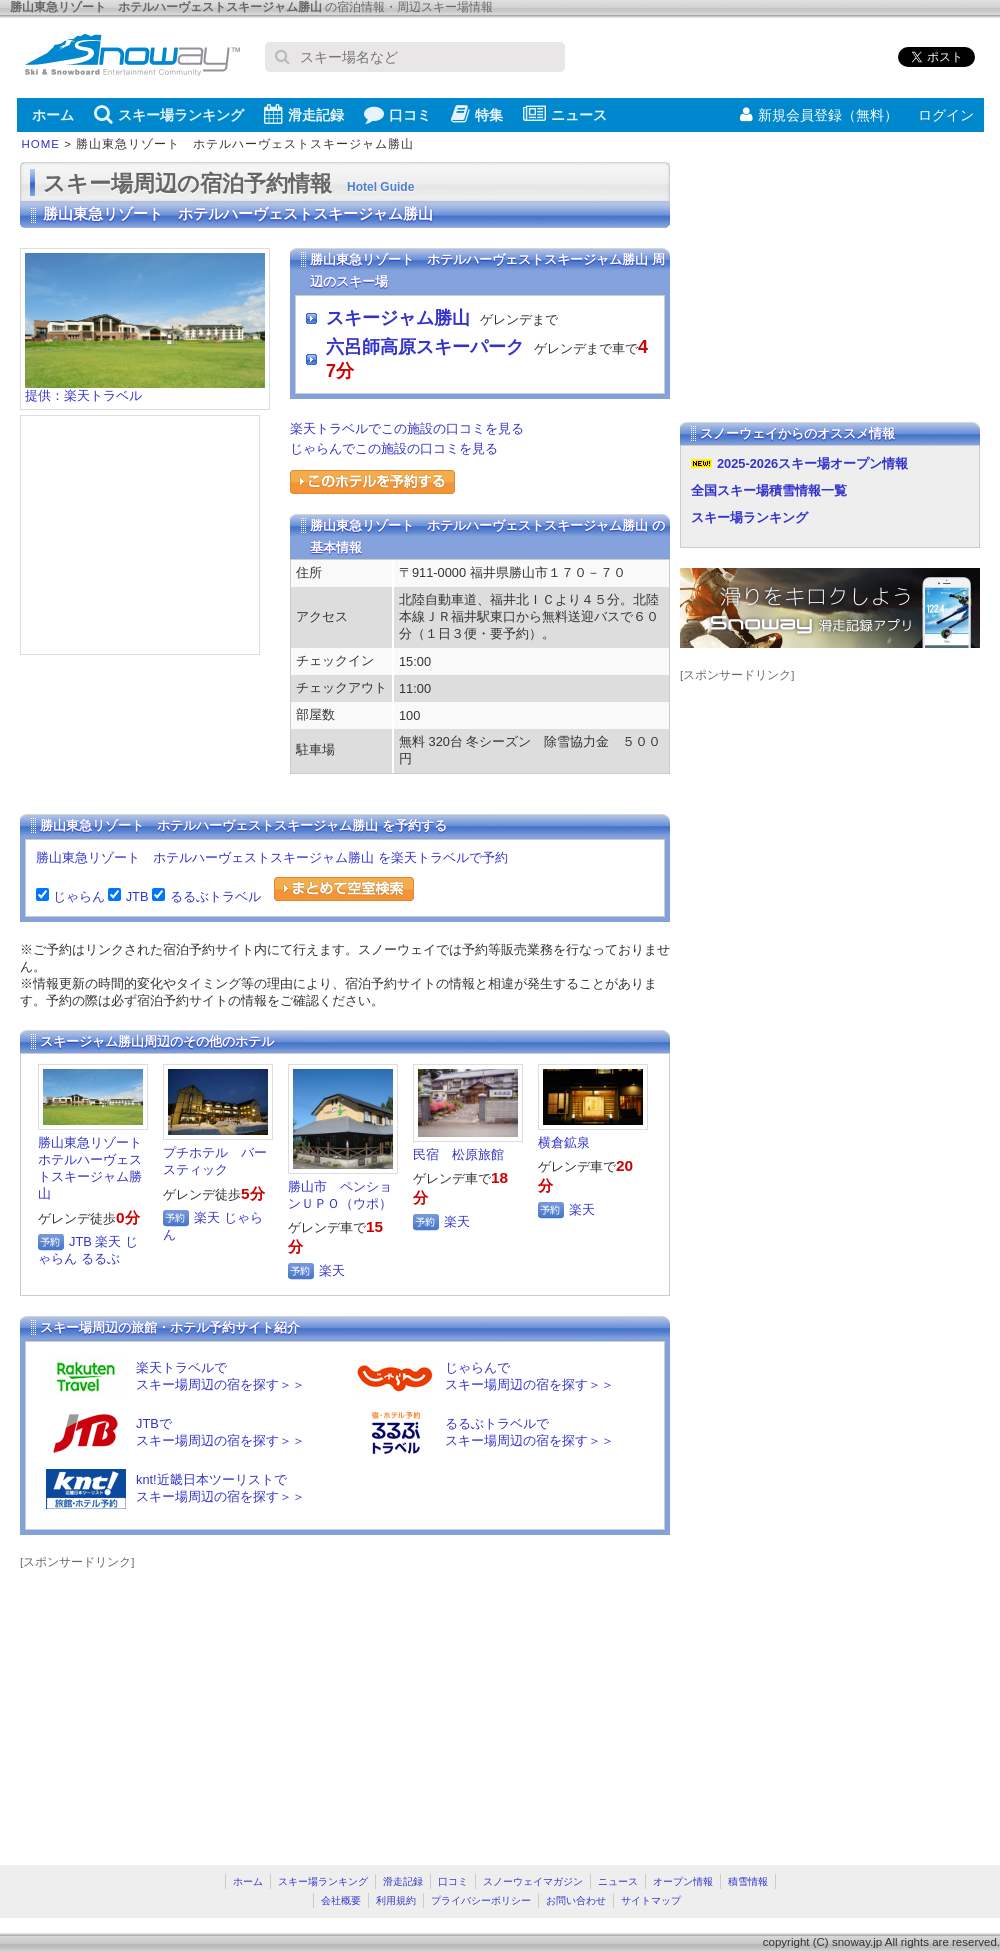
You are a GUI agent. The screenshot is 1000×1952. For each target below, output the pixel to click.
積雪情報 (748, 1881)
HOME (41, 144)
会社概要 (341, 1900)
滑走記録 (304, 114)
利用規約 (396, 1900)
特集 (477, 114)
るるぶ (100, 1258)
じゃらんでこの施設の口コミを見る (394, 448)
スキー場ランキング (169, 114)
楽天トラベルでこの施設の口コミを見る (407, 428)
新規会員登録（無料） (819, 115)
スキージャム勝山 (398, 318)
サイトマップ (651, 1900)
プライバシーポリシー (481, 1900)
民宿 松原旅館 (458, 1154)
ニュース (565, 114)
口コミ (397, 114)
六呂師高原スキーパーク (425, 347)
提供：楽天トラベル (145, 389)
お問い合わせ (576, 1900)
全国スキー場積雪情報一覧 (769, 490)
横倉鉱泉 (564, 1142)
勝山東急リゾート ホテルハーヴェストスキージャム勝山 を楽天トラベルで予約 (272, 857)
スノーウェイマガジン (533, 1881)
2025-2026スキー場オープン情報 (812, 463)
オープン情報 (683, 1881)
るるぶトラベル (213, 896)
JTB (134, 896)
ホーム (53, 115)
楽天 (108, 1241)
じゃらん (77, 896)
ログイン (946, 115)
